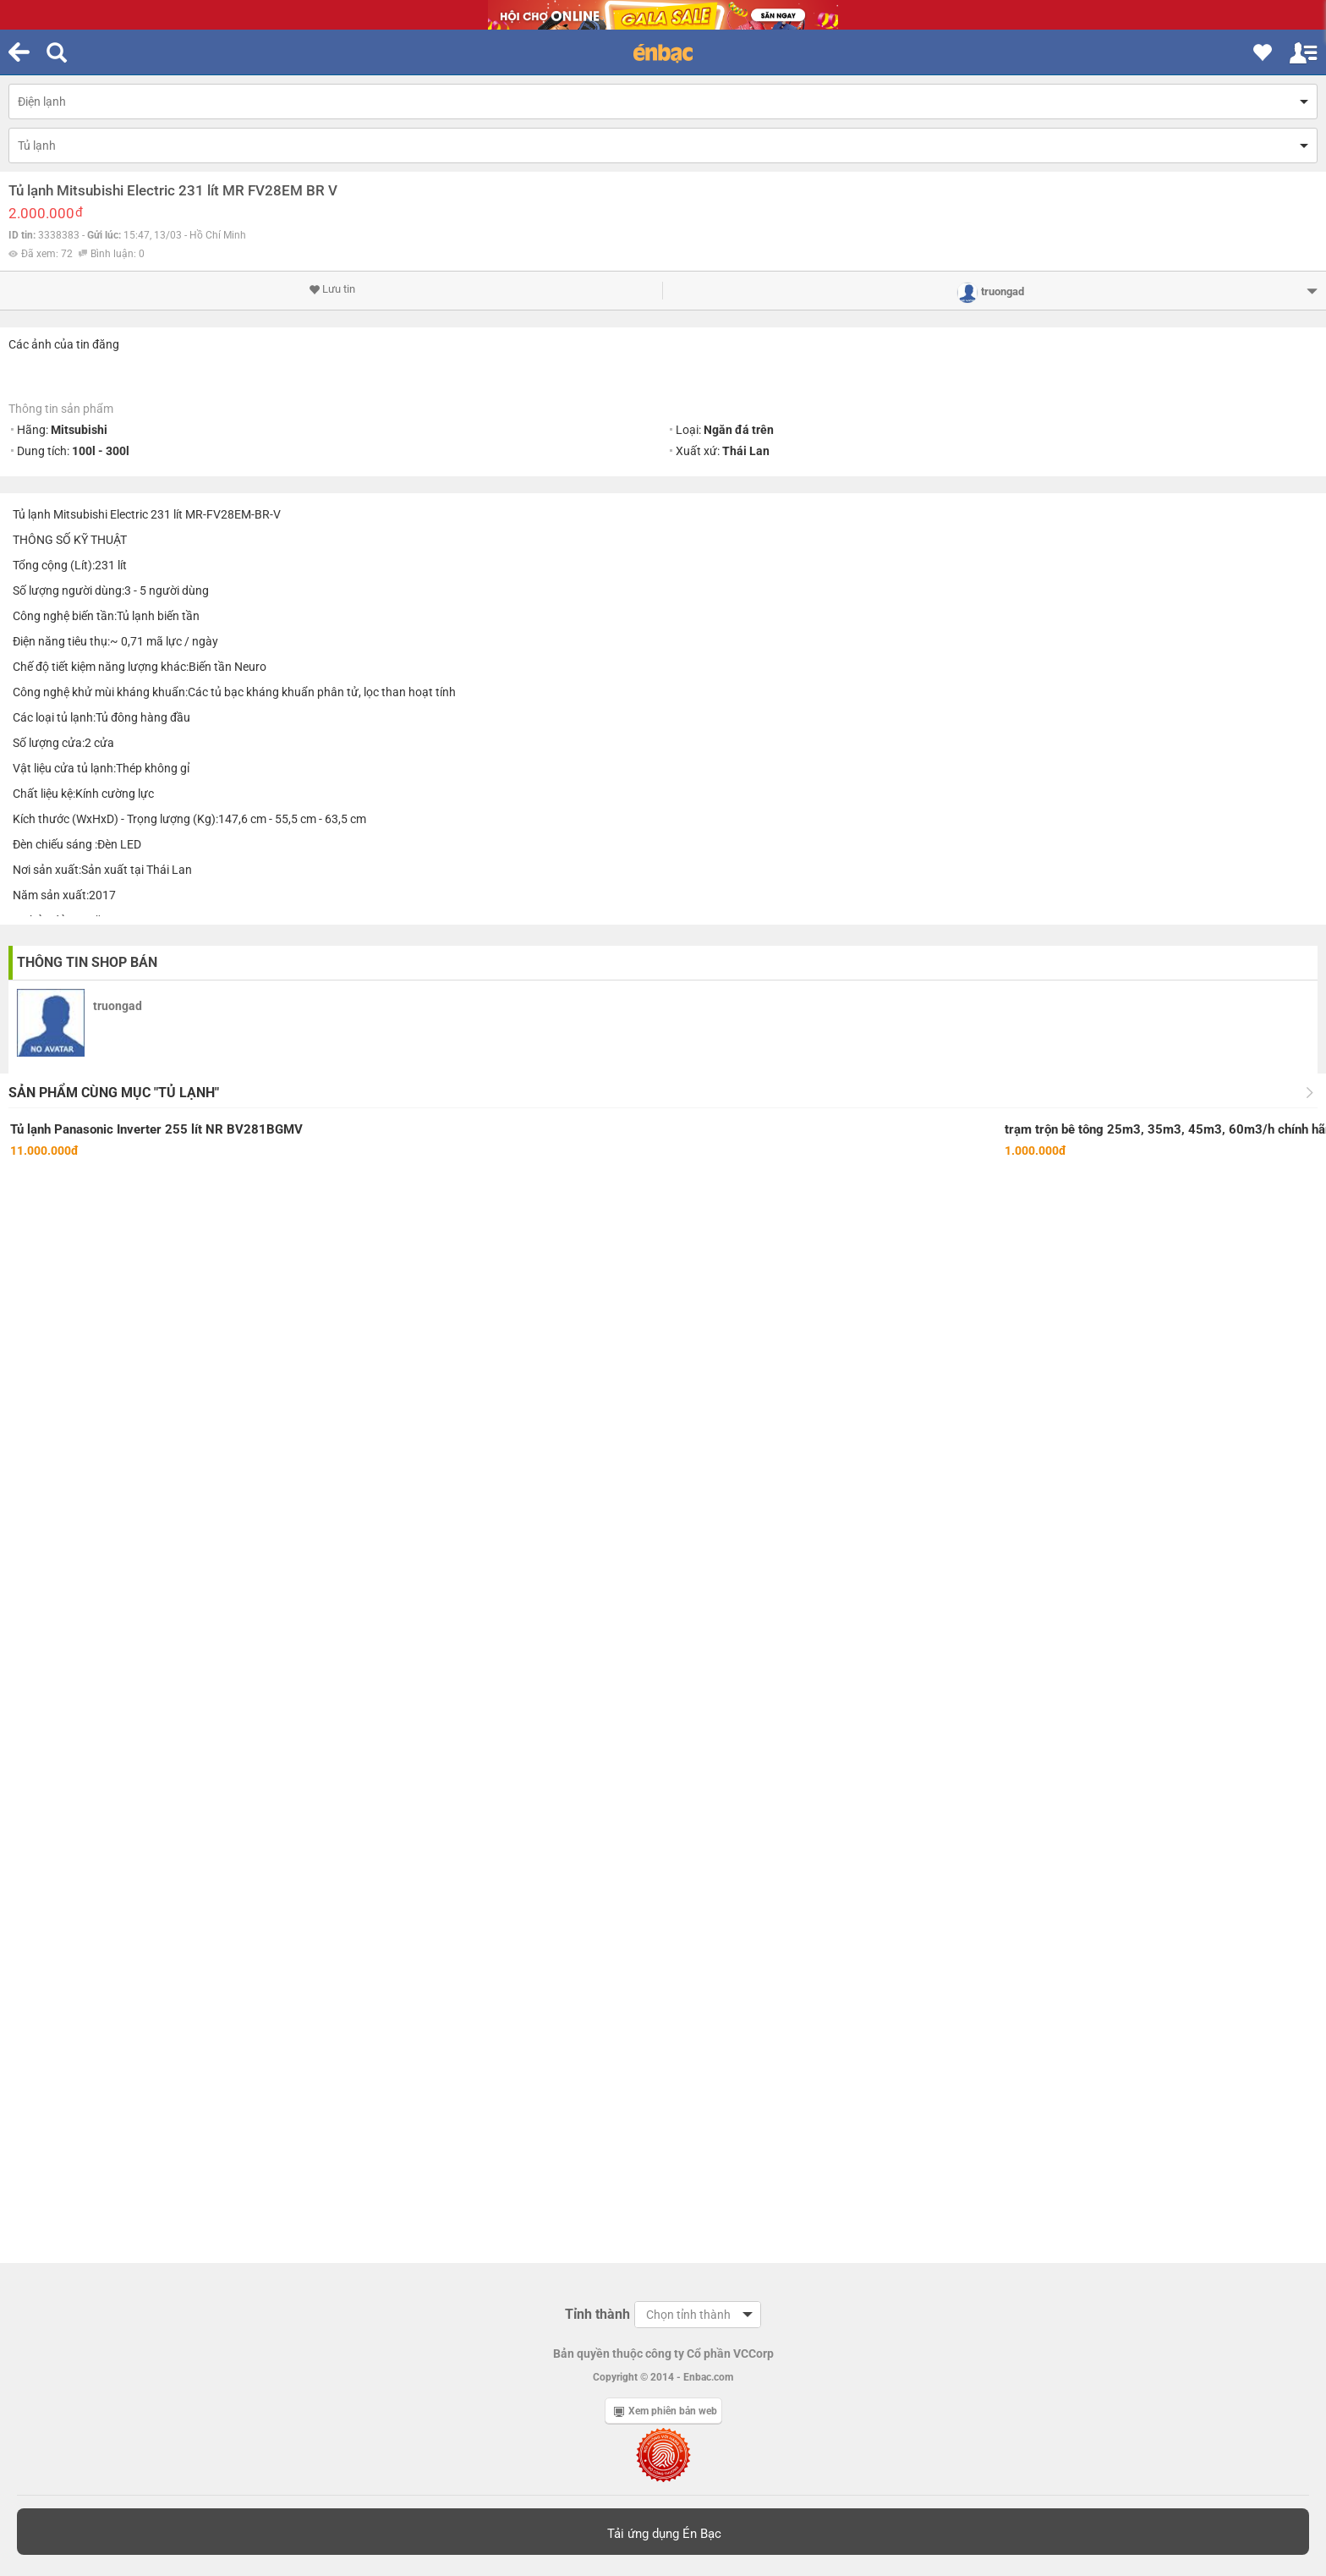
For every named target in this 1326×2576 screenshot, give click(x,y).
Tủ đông (117, 717)
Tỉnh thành (597, 2314)
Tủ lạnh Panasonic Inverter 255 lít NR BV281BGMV (156, 1129)
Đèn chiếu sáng (52, 844)
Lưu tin (332, 289)
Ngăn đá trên (739, 430)
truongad (117, 1006)
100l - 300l (100, 451)
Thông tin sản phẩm (60, 408)
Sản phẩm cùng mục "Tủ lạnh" (113, 1093)
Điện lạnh (42, 101)
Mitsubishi (79, 430)
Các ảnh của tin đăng (63, 344)
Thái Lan (746, 451)
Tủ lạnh (37, 145)
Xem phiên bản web (665, 2411)
